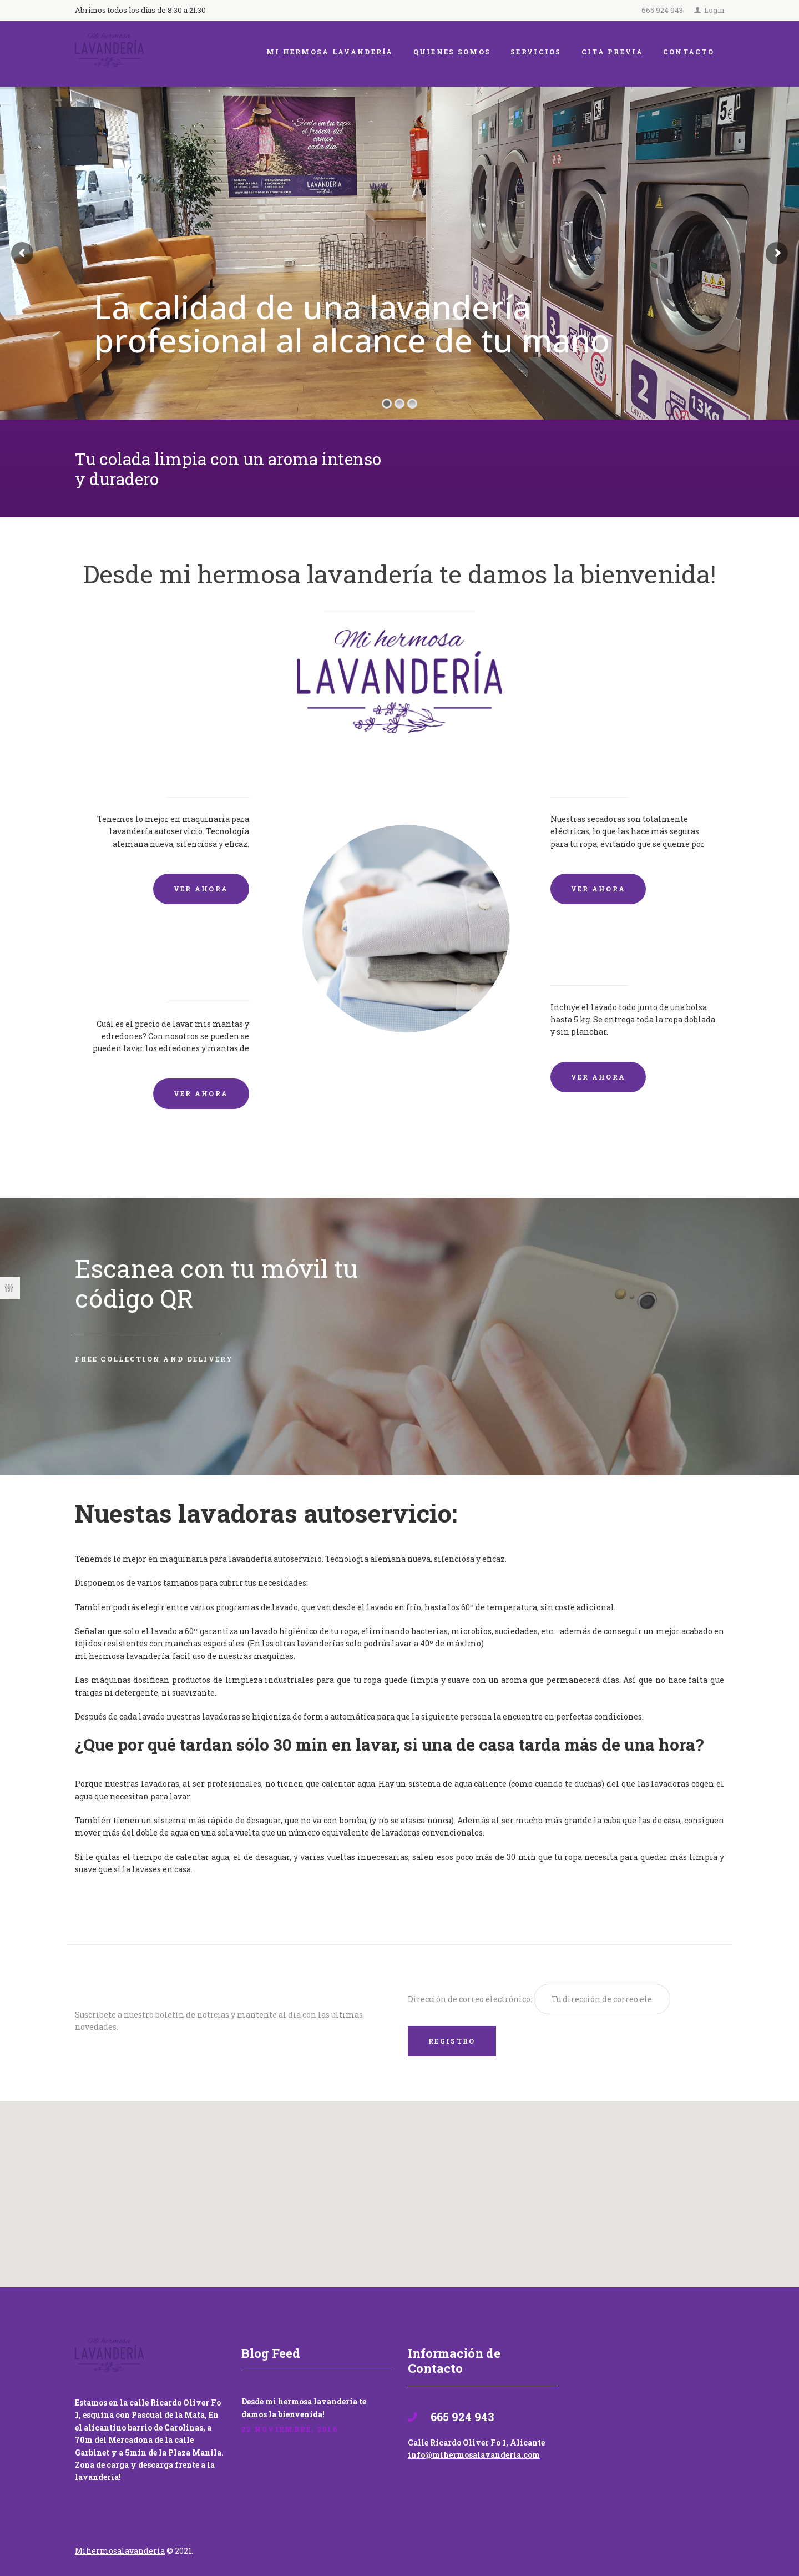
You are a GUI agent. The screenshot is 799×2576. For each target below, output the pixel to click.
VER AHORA (201, 888)
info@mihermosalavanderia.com (474, 2454)
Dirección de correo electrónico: (471, 1999)
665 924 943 (662, 10)
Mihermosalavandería (120, 2550)
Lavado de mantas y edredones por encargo (173, 963)
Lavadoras (214, 767)
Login (714, 10)
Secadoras (584, 767)
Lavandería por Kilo (617, 955)
